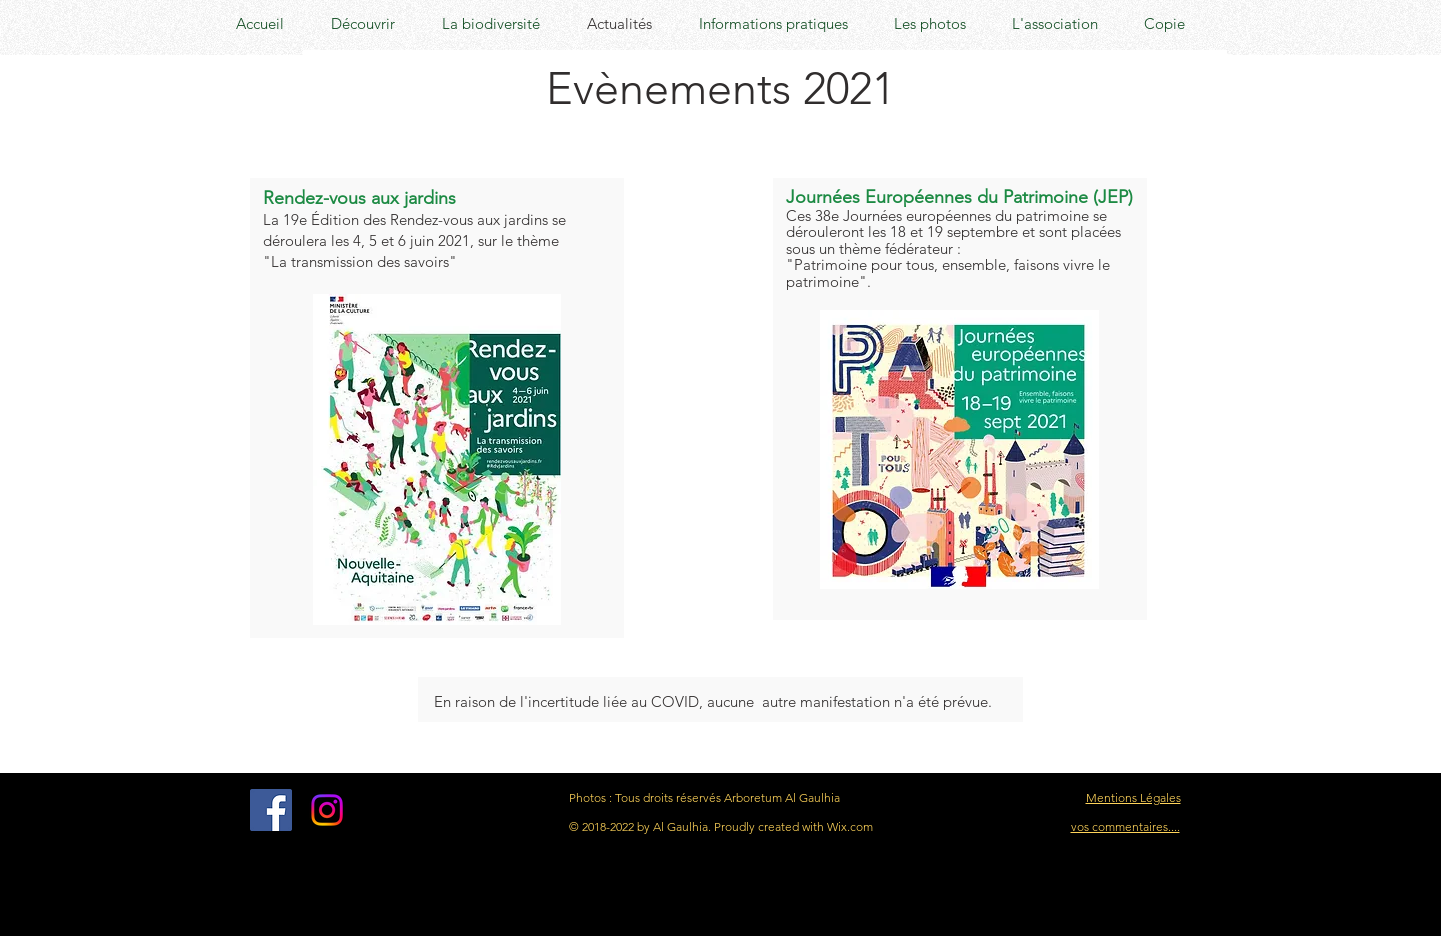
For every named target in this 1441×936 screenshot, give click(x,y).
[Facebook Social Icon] (271, 810)
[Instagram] (327, 810)
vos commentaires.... (1125, 826)
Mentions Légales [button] (1133, 797)
